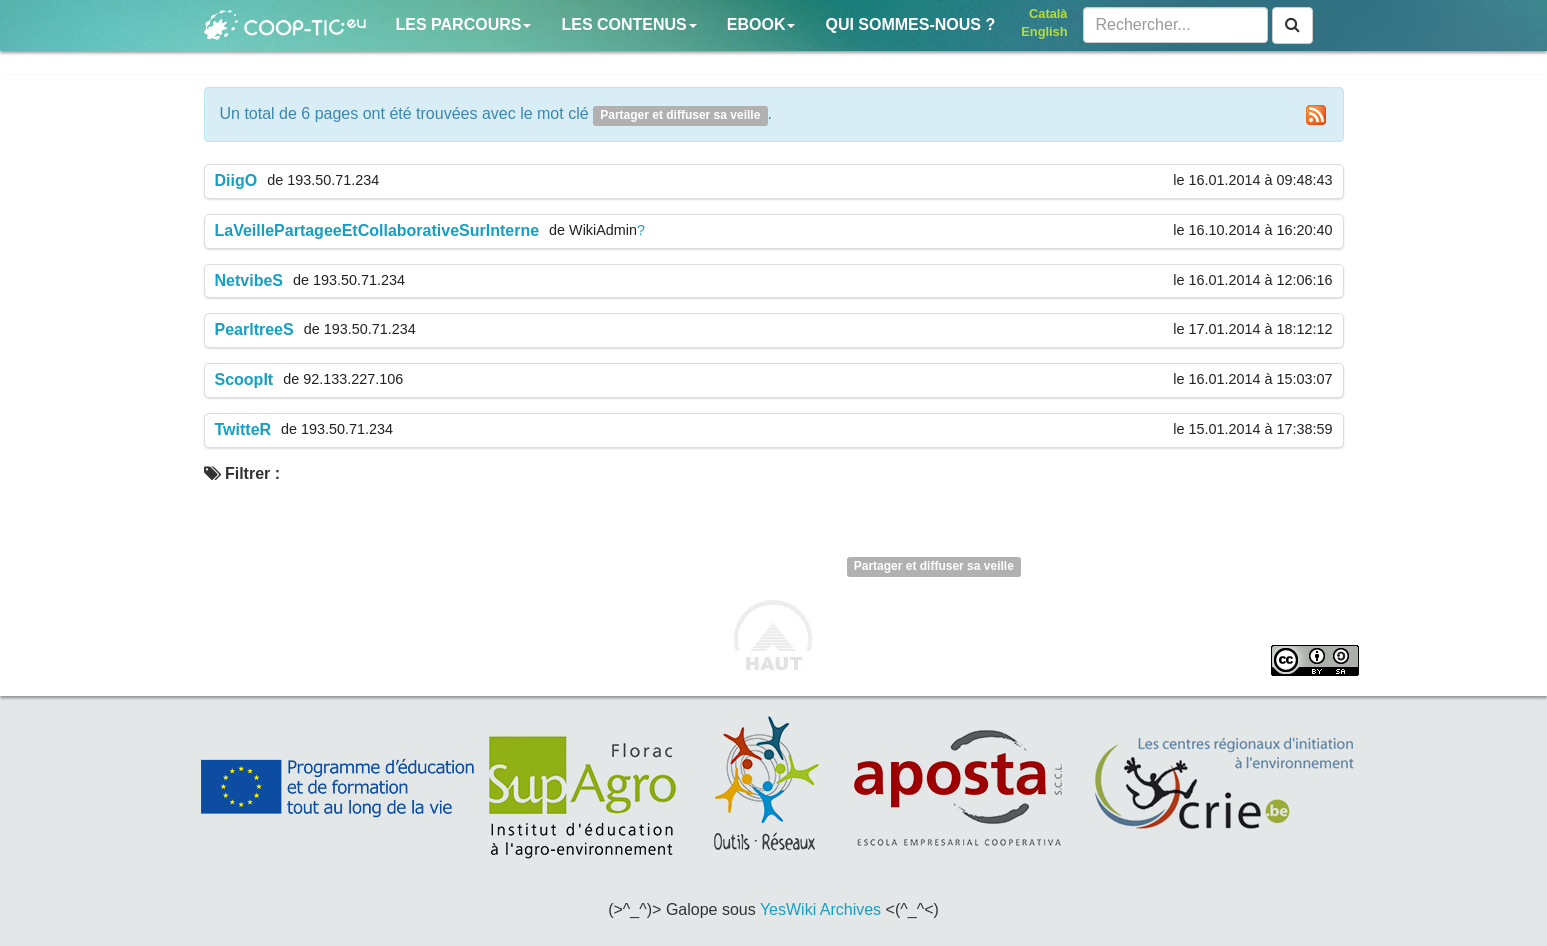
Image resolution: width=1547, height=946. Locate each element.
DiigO (236, 180)
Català (1048, 13)
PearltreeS (254, 329)
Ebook (761, 24)
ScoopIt (244, 379)
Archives (850, 909)
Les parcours (464, 24)
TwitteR (243, 429)
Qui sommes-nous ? (910, 24)
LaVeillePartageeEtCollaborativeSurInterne (377, 230)
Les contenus (628, 24)
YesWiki (788, 909)
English (1044, 31)
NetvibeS (249, 280)
